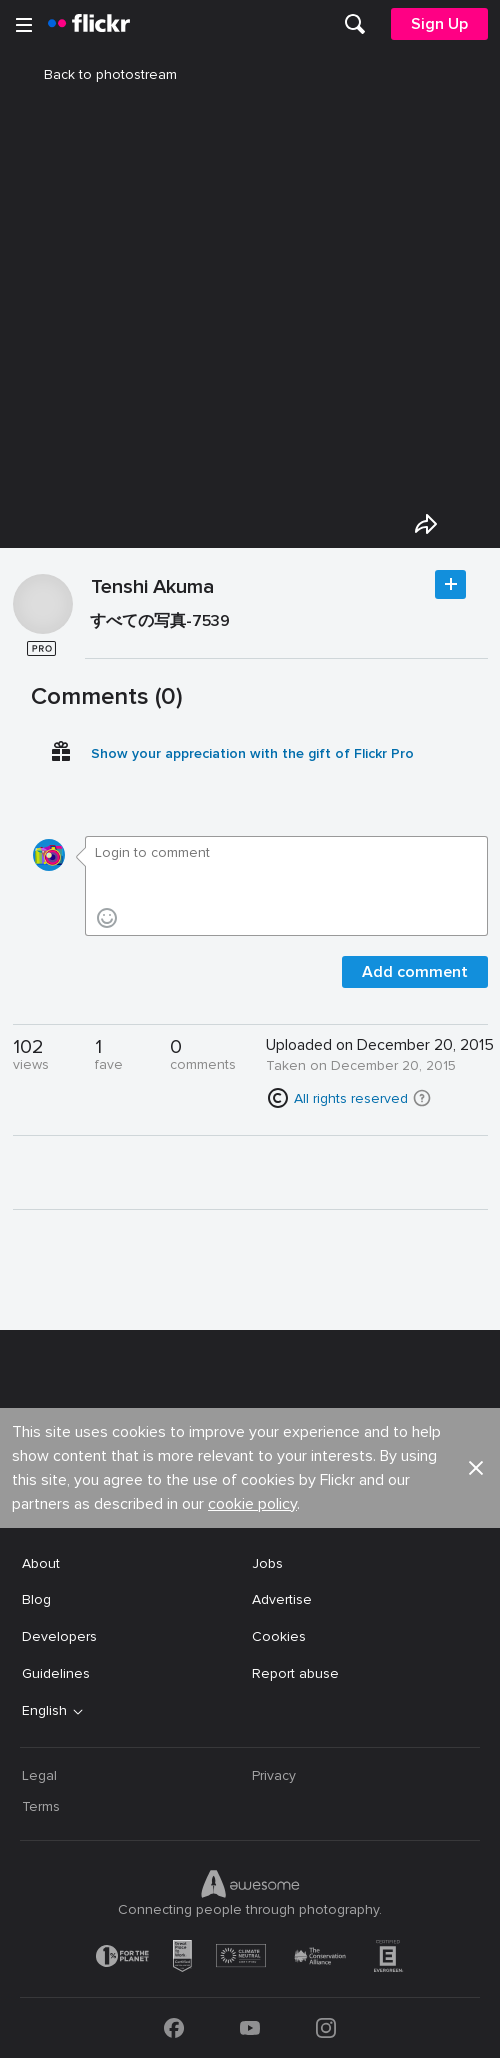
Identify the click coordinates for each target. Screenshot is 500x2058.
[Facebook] (174, 2028)
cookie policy (252, 1504)
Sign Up (439, 24)
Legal (39, 1775)
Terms (41, 1806)
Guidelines (56, 1673)
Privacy (274, 1775)
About (41, 1563)
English (44, 1711)
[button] (422, 1098)
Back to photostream (98, 74)
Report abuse (295, 1673)
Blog (36, 1599)
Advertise (282, 1599)
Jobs (267, 1563)
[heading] (89, 24)
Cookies (279, 1636)
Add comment (415, 972)
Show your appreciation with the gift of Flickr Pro (252, 753)
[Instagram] (326, 2028)
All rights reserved (351, 1098)
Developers (59, 1636)
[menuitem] (355, 24)
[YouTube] (250, 2028)
